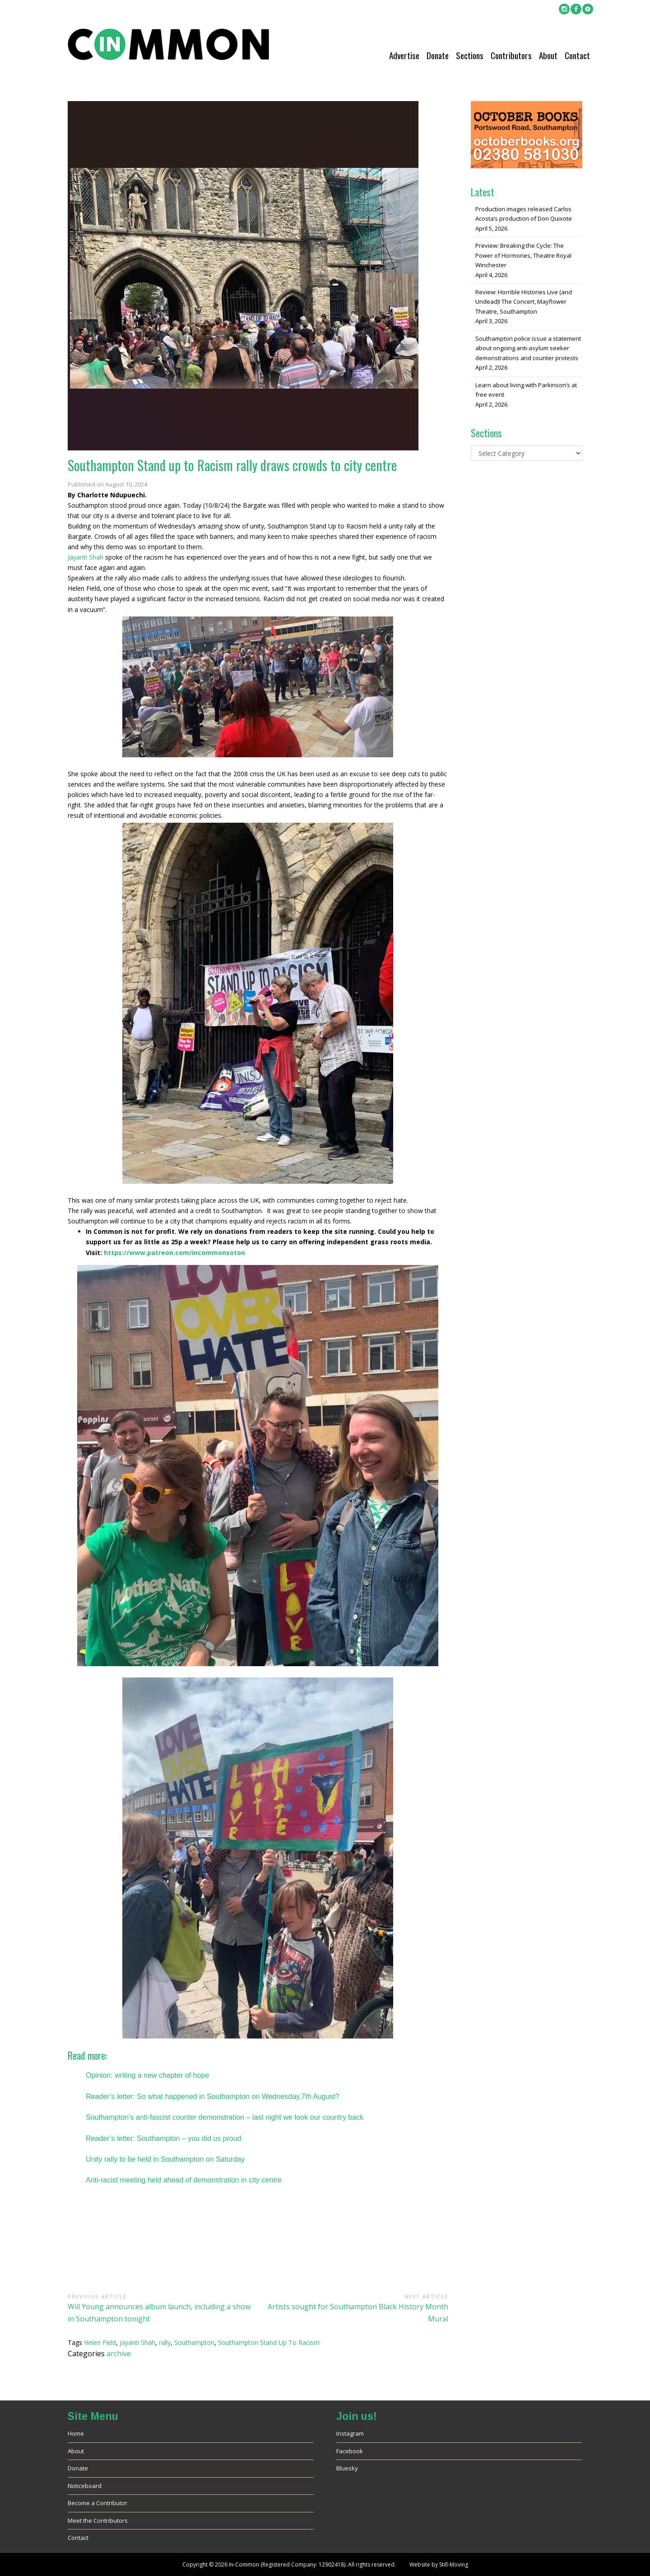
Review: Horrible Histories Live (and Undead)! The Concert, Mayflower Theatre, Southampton (523, 301)
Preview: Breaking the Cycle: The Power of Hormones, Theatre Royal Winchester (523, 255)
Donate (438, 55)
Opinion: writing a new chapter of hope (147, 2075)
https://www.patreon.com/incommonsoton (174, 1252)
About (548, 55)
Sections (469, 55)
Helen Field (100, 2342)
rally (165, 2342)
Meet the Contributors (98, 2520)
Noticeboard (85, 2486)
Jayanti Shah (85, 557)
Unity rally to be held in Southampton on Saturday (165, 2159)
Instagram (350, 2433)
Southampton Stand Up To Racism (269, 2342)
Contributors (511, 55)
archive (119, 2353)
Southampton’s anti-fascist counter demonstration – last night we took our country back (224, 2117)
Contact (577, 55)
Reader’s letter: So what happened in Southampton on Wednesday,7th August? (212, 2096)
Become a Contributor (97, 2503)
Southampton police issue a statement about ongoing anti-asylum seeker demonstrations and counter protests (528, 348)
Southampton (194, 2342)
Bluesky (347, 2468)
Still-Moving (453, 2564)
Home (76, 2433)
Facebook (349, 2451)
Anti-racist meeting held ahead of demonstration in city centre (184, 2180)
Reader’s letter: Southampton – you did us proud (163, 2138)
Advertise (404, 55)
